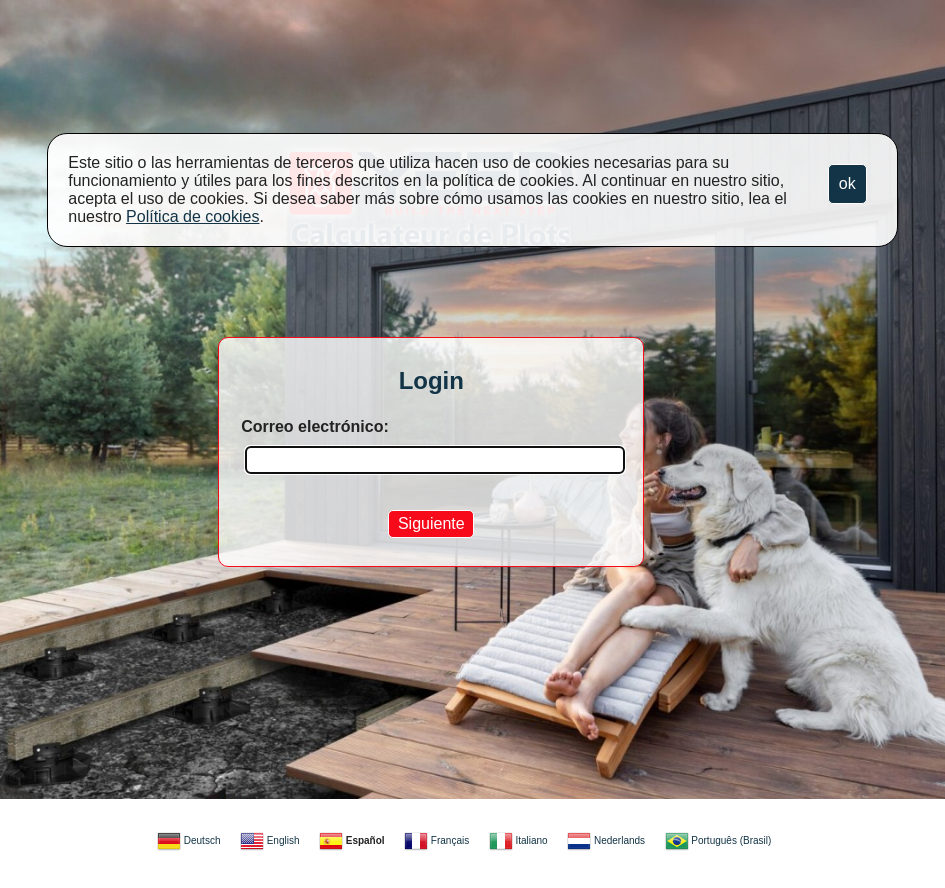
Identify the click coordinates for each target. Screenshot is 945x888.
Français (436, 840)
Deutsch (188, 840)
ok (847, 183)
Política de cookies (192, 216)
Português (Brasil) (718, 840)
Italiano (518, 840)
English (270, 840)
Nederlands (606, 840)
